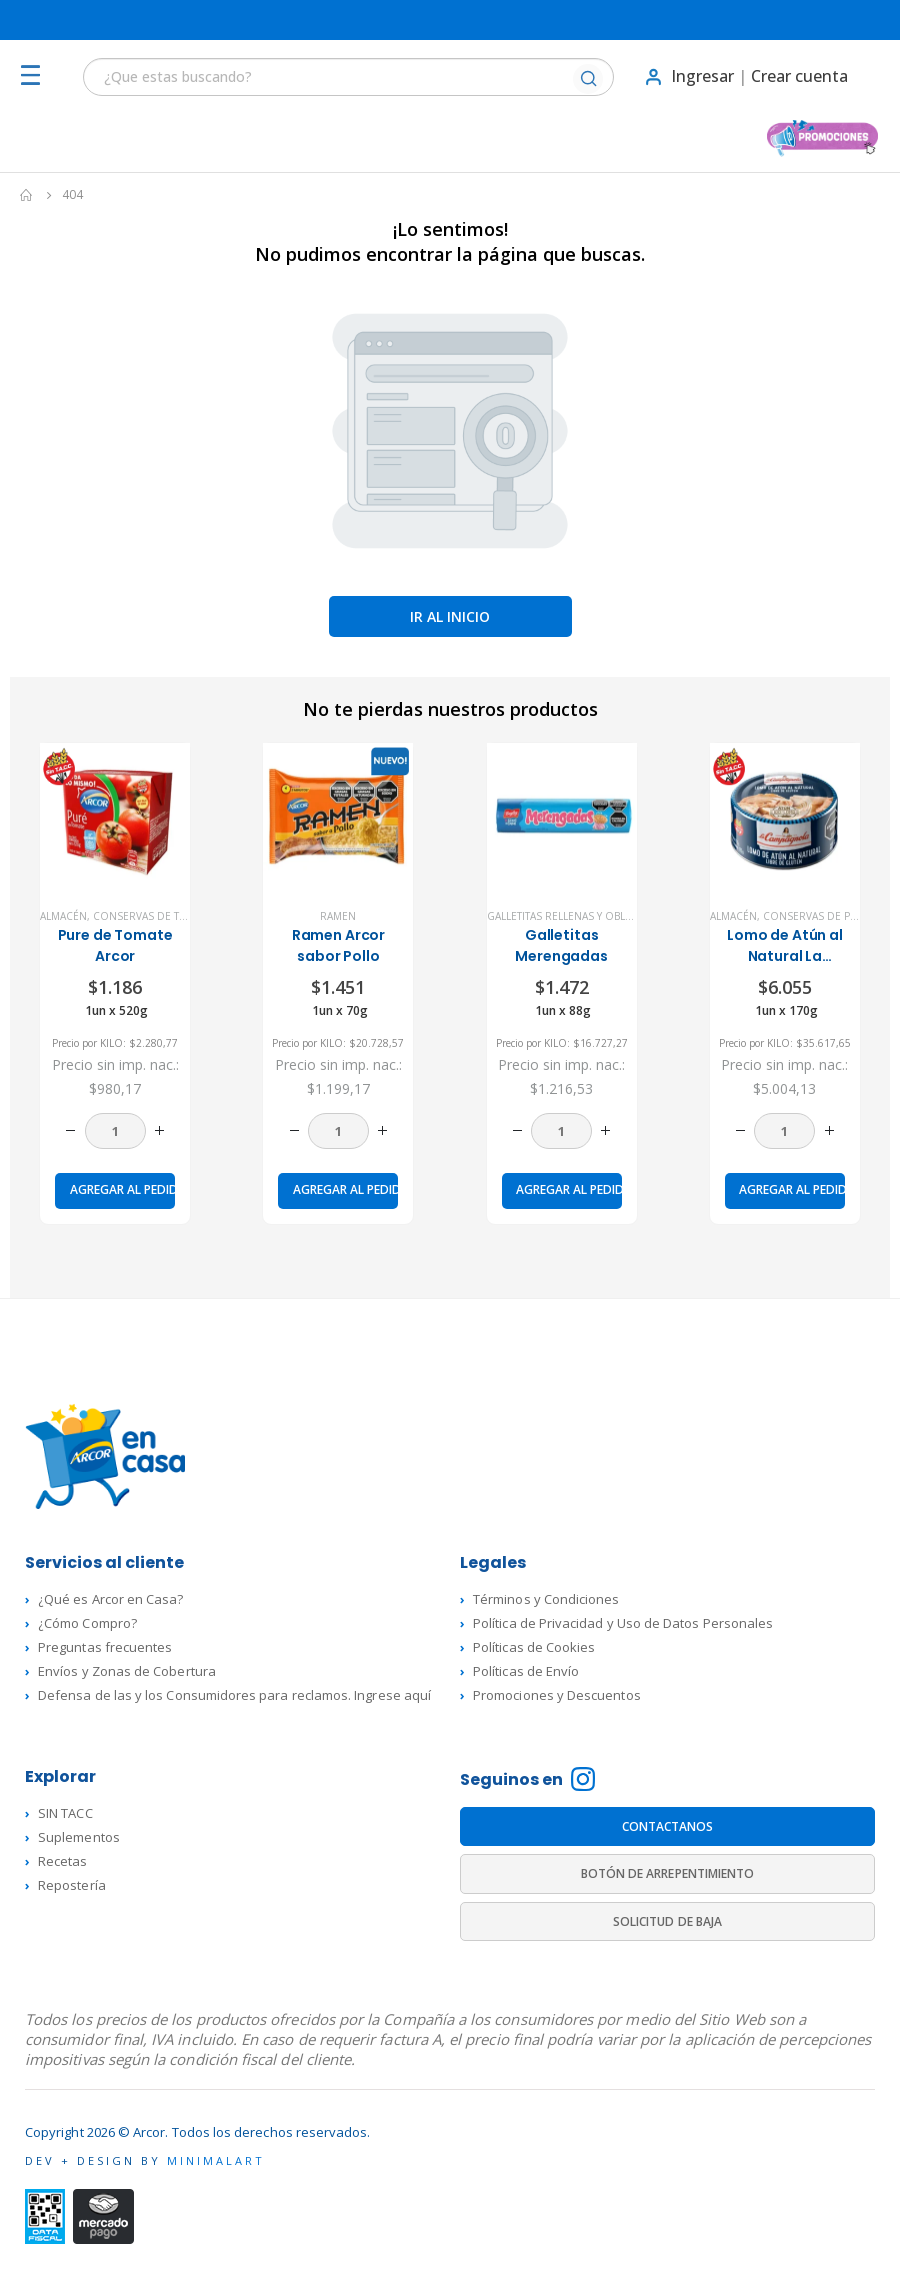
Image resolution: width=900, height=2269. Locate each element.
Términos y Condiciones (546, 1599)
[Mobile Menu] (36, 76)
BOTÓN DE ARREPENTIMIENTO (668, 1873)
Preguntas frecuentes (105, 1647)
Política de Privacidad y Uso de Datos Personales (623, 1623)
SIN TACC (65, 1813)
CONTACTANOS (668, 1826)
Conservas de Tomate (153, 916)
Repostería (72, 1885)
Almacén (63, 916)
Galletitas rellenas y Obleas (565, 916)
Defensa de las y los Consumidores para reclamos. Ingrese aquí (234, 1695)
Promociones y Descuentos (557, 1695)
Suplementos (79, 1837)
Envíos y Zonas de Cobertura (127, 1671)
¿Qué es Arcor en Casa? (110, 1599)
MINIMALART (216, 2160)
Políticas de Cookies (534, 1647)
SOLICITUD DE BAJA (667, 1921)
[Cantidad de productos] (115, 1131)
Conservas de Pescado (827, 916)
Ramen (338, 916)
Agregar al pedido (122, 1189)
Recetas (62, 1861)
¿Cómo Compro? (87, 1623)
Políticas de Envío (526, 1671)
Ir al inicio (450, 616)
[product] (115, 818)
